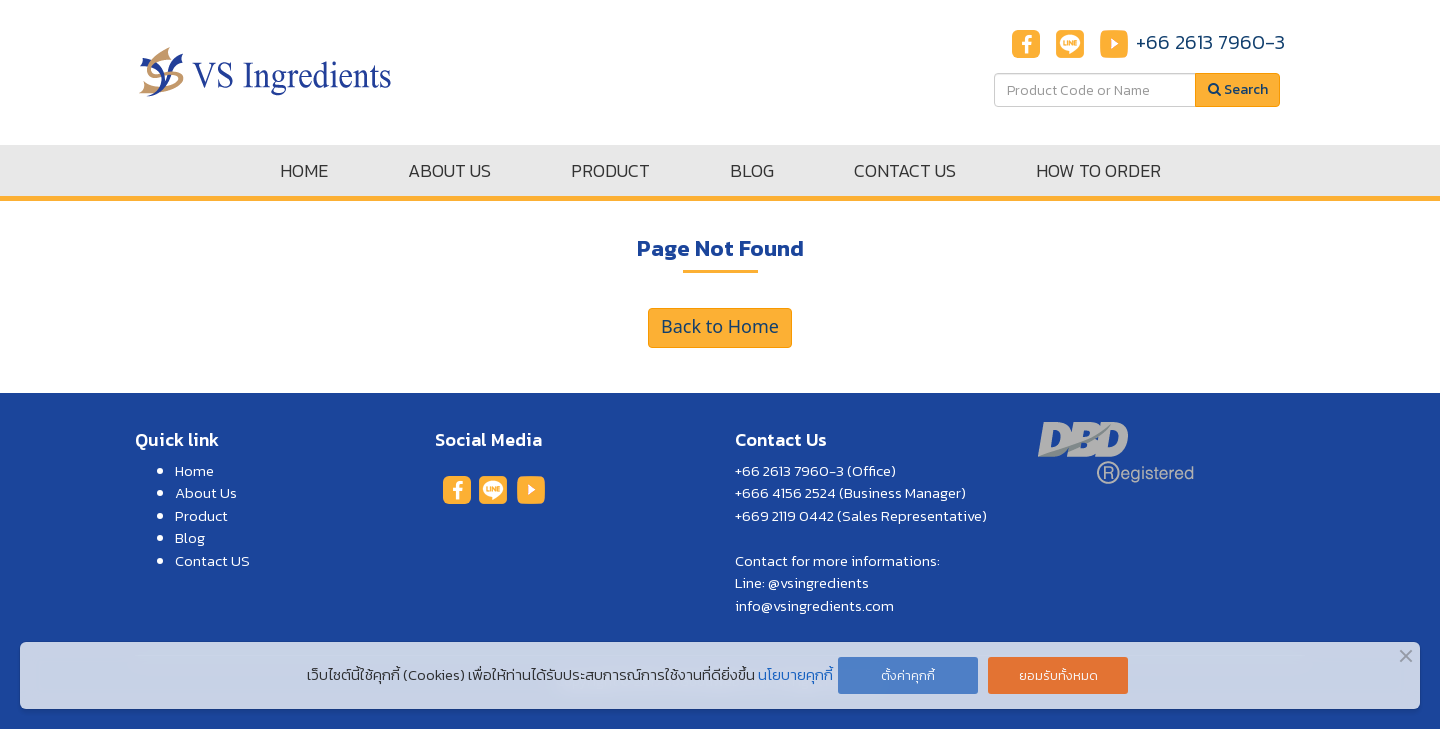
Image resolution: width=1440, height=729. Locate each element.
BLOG (752, 170)
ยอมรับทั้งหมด (1058, 675)
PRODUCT (610, 170)
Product (201, 515)
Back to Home (720, 327)
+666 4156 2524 (785, 492)
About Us (206, 492)
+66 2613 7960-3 (1210, 42)
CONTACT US (905, 170)
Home (194, 470)
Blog (190, 537)
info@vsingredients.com (814, 605)
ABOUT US (449, 170)
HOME (304, 170)
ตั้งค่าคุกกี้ (908, 675)
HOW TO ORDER (1098, 170)
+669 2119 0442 (784, 515)
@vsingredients (818, 582)
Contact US (212, 560)
